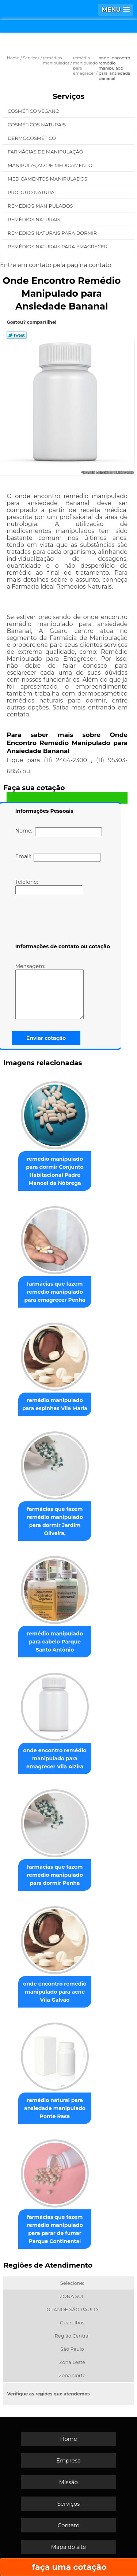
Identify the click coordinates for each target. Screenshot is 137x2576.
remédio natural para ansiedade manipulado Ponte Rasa (54, 2108)
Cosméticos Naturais (37, 124)
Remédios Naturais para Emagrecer (58, 246)
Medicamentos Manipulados (48, 179)
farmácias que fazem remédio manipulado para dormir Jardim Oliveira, (55, 1521)
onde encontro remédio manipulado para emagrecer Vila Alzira (55, 1758)
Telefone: (48, 886)
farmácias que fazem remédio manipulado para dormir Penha (55, 1875)
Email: (57, 857)
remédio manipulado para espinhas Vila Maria (54, 1404)
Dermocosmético (32, 138)
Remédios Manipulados (41, 206)
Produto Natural (33, 192)
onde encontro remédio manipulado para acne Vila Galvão (55, 1991)
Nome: (58, 831)
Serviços (69, 96)
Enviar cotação (46, 1038)
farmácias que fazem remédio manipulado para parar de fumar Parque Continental (55, 2229)
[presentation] (61, 920)
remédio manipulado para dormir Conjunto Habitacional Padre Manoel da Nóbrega (54, 1171)
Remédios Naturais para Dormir (53, 233)
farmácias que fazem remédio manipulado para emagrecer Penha (54, 1291)
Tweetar (17, 335)
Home (68, 2438)
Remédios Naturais (34, 219)
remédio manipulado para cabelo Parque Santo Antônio (55, 1641)
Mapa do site (68, 2546)
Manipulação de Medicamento (51, 165)
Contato (69, 2525)
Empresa (68, 2460)
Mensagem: (49, 991)
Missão (68, 2482)
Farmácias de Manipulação (46, 152)
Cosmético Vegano (34, 111)
